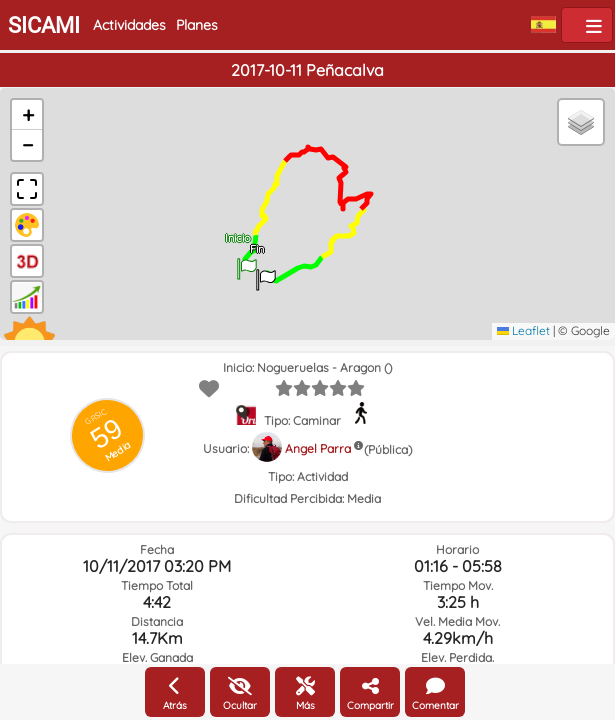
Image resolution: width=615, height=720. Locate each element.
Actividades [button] (129, 25)
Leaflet (523, 330)
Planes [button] (197, 25)
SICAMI (44, 25)
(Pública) (388, 449)
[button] (247, 262)
